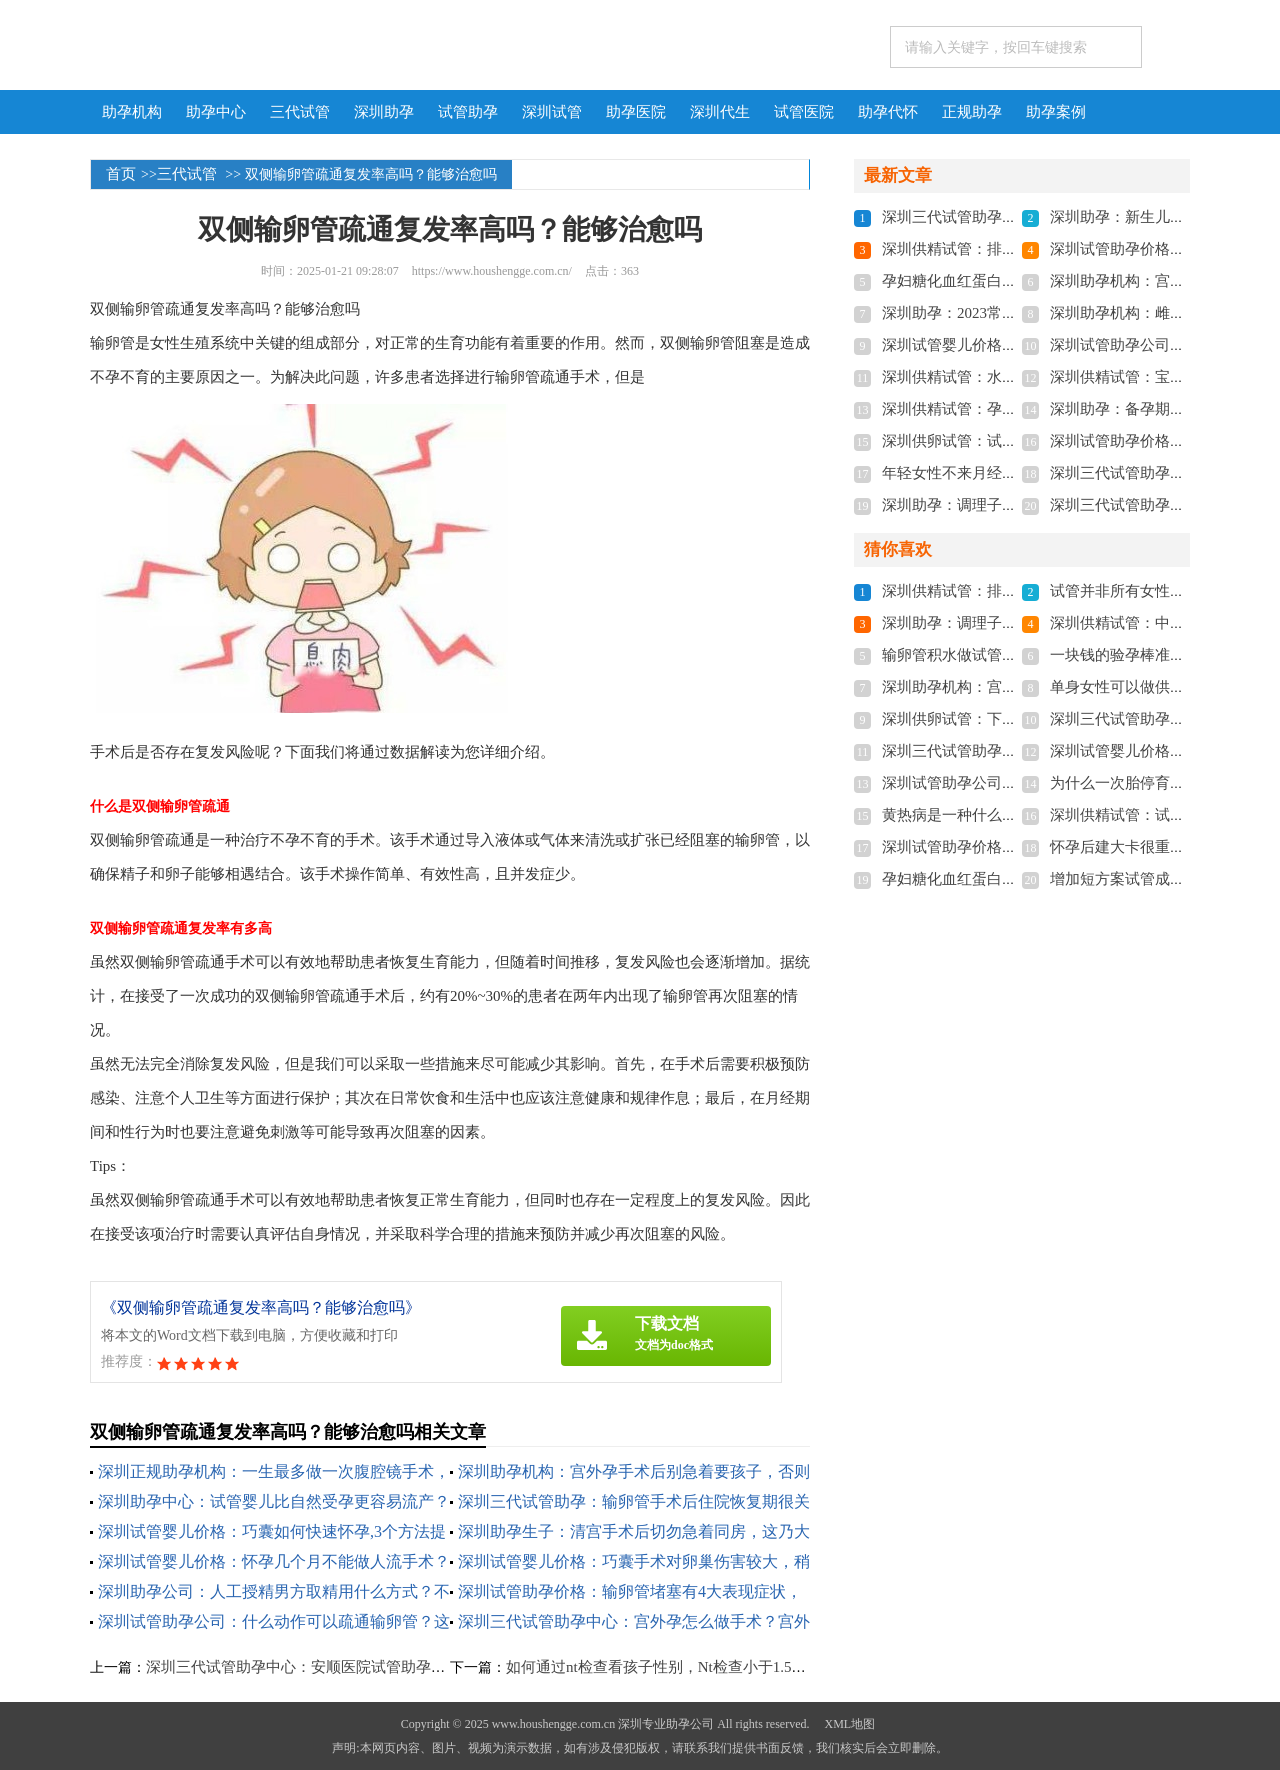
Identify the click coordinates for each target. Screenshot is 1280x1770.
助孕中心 (216, 112)
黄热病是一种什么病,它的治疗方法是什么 (1019, 815)
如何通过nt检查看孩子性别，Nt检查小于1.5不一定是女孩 (693, 1667)
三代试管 (300, 112)
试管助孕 (468, 112)
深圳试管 (552, 112)
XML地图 (849, 1724)
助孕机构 (132, 112)
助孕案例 (1056, 112)
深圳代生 (720, 112)
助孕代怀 (888, 112)
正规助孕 (972, 112)
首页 (121, 174)
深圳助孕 (384, 112)
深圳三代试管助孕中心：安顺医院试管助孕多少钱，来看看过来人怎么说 (386, 1667)
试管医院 (804, 112)
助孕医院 (636, 112)
